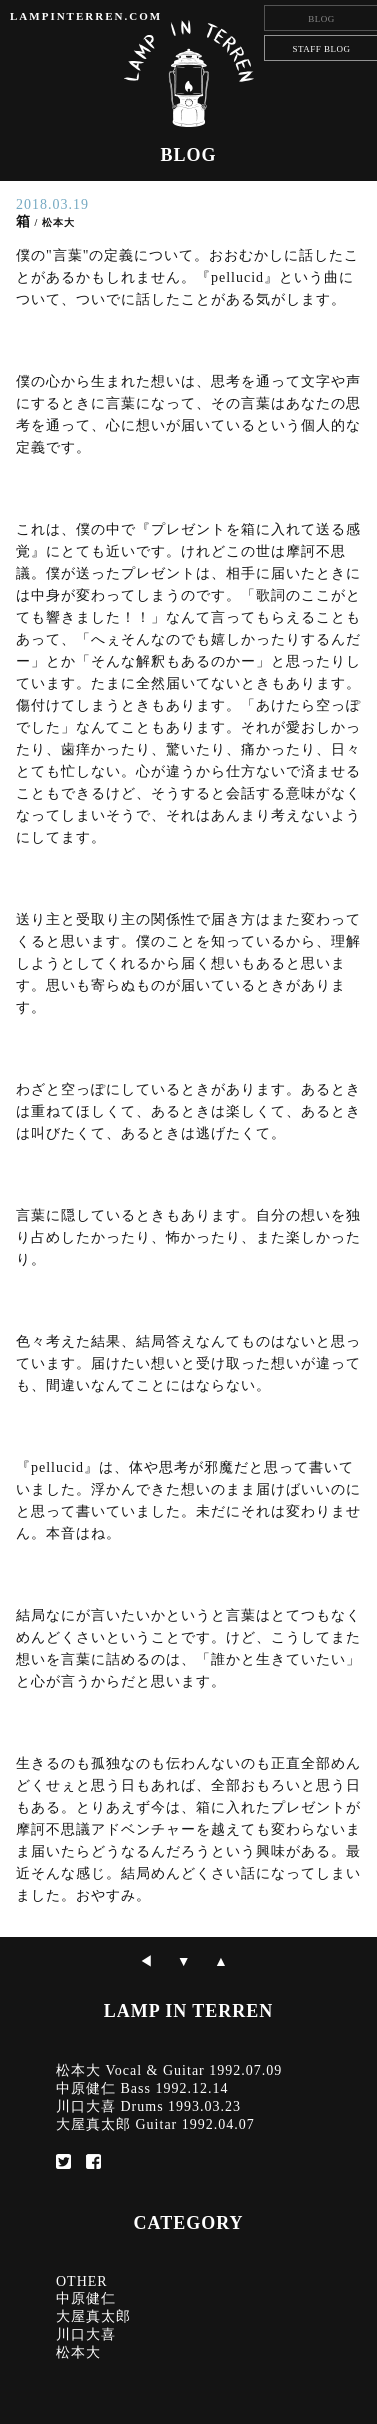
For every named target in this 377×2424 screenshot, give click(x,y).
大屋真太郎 (93, 2316)
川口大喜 (86, 2334)
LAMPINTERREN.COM (86, 16)
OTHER (82, 2281)
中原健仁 (86, 2298)
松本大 (78, 2352)
